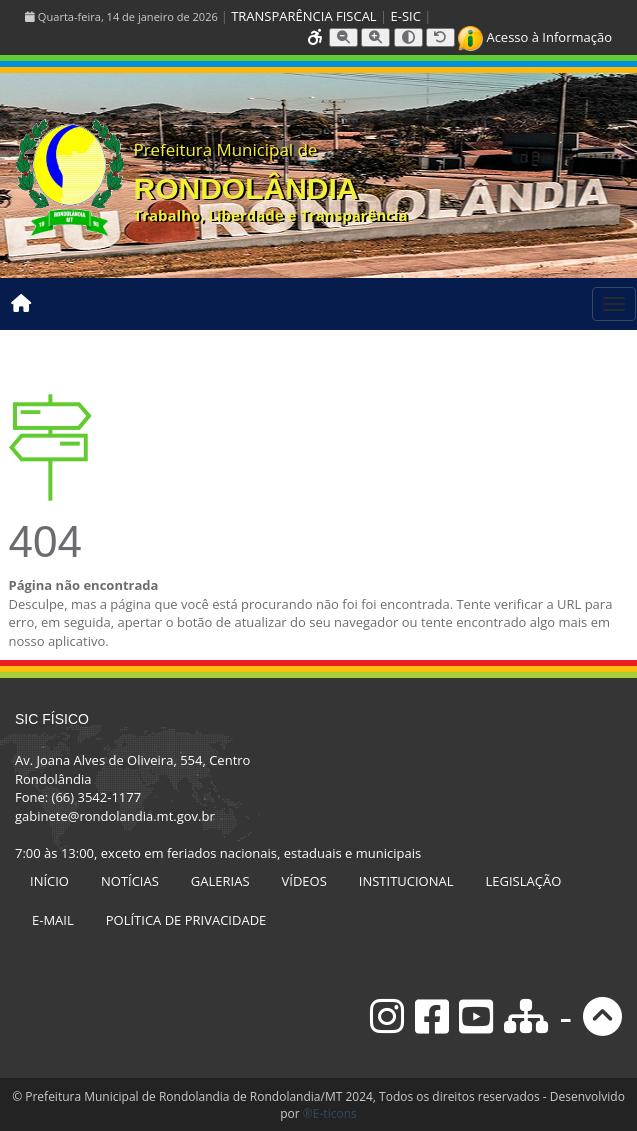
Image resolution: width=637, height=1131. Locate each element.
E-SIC (406, 16)
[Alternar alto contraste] (408, 37)
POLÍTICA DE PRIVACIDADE (186, 920)
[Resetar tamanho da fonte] (440, 37)
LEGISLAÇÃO (524, 881)
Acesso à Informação (535, 37)
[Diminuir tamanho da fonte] (343, 37)
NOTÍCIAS (130, 881)
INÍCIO (49, 881)
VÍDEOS (304, 881)
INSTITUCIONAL (406, 881)
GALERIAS (220, 881)
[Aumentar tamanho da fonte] (375, 37)
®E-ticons (330, 1113)
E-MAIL (53, 920)
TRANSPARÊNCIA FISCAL (303, 16)
